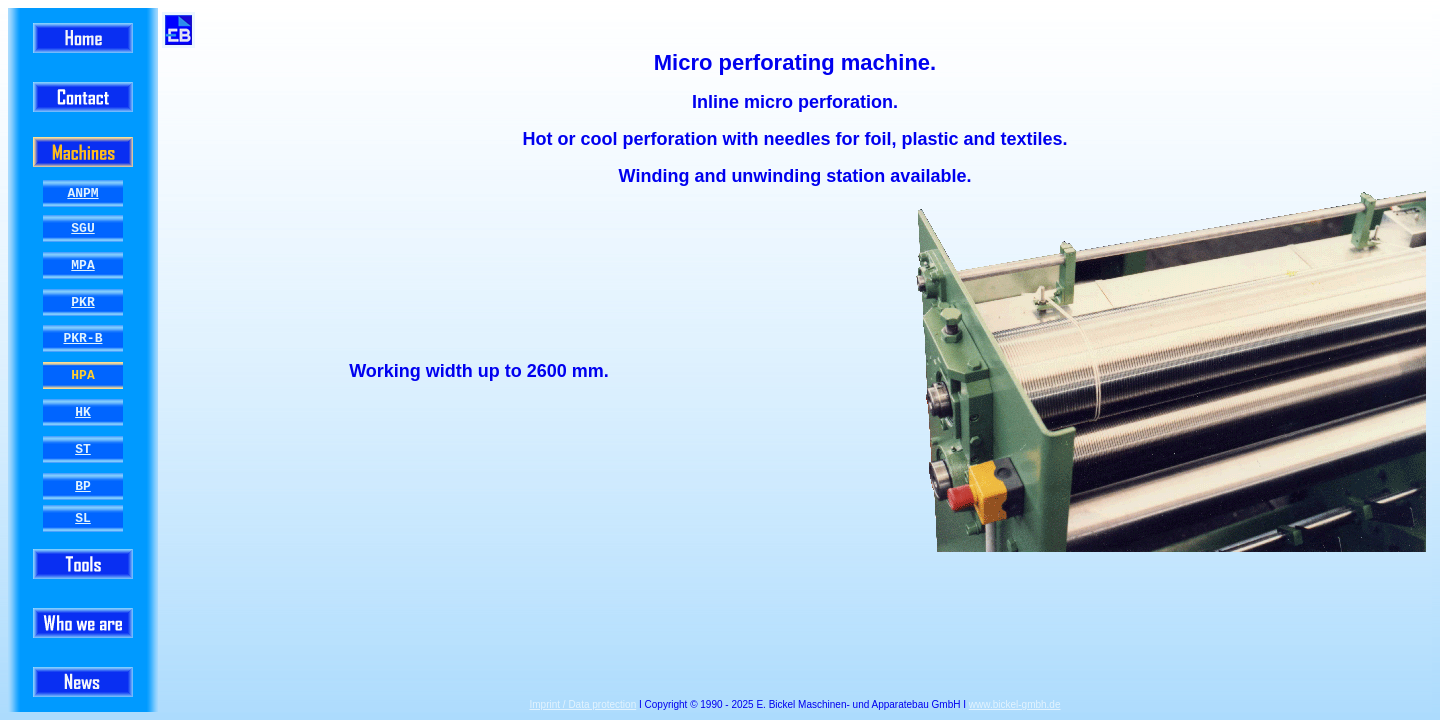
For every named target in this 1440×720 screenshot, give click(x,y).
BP (83, 486)
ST (83, 449)
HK (83, 412)
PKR (82, 302)
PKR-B (82, 339)
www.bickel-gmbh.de (1015, 704)
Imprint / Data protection (583, 704)
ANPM (82, 193)
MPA (82, 265)
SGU (82, 228)
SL (83, 518)
